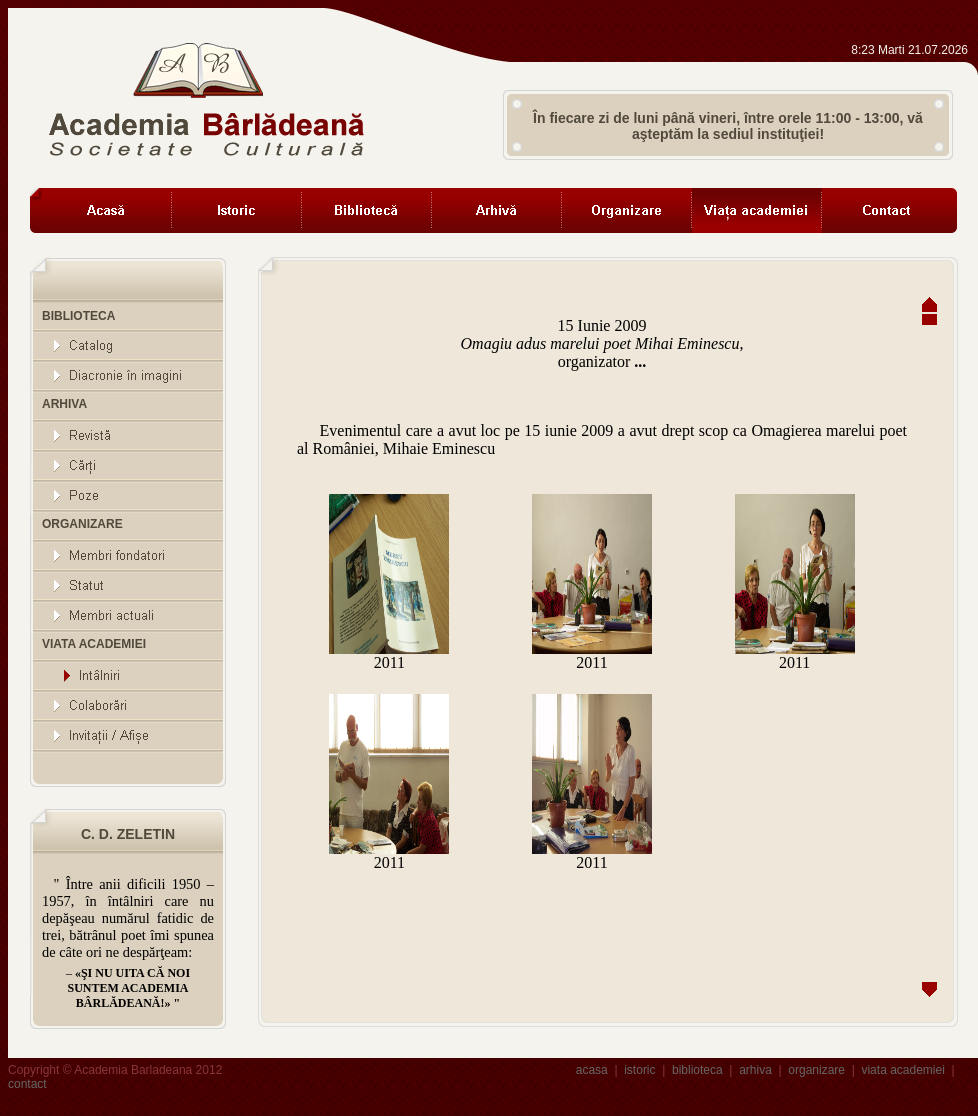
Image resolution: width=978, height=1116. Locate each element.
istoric (639, 1070)
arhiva (755, 1070)
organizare (816, 1070)
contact (27, 1084)
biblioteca (697, 1070)
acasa (592, 1070)
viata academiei (902, 1070)
